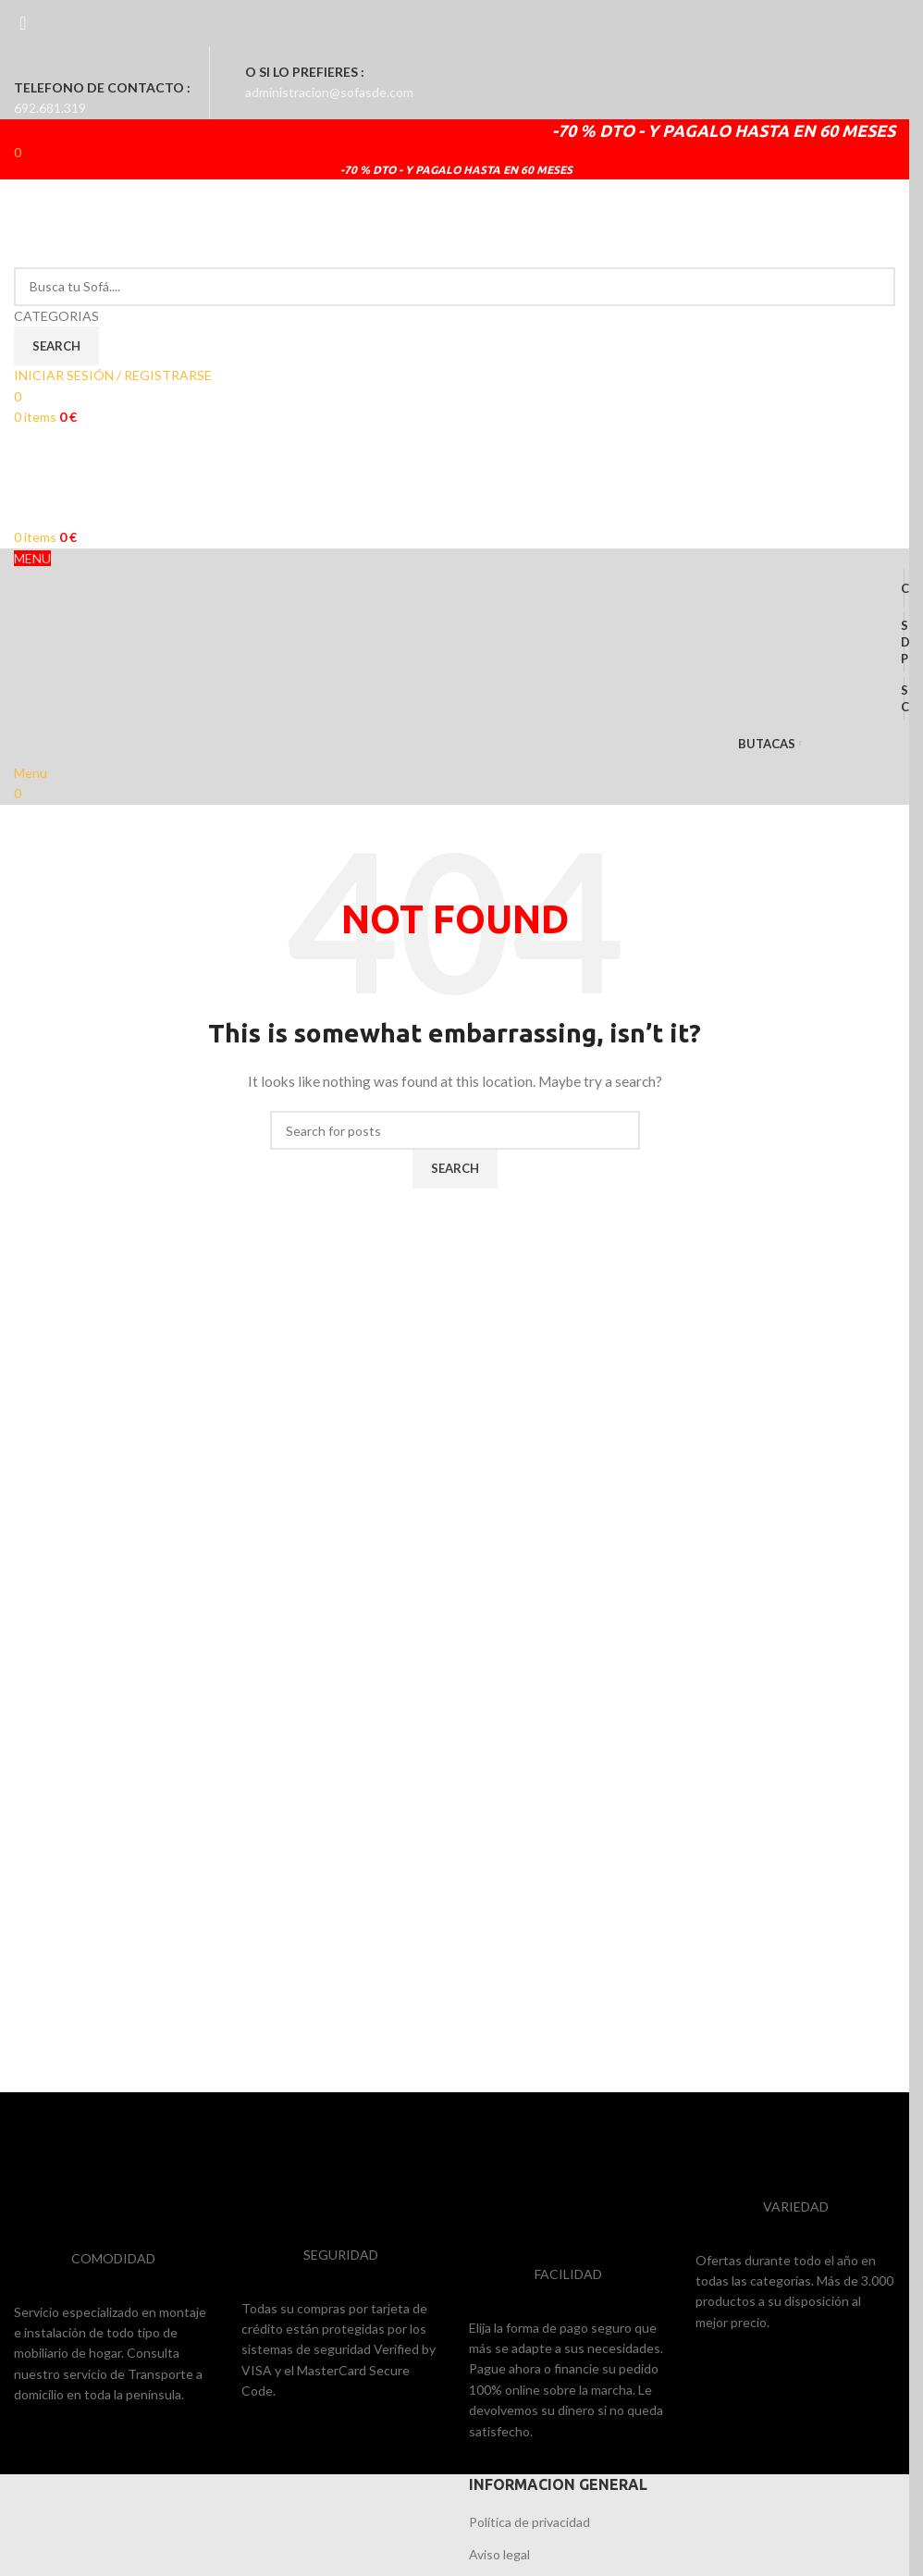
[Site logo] (153, 221)
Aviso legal (499, 2554)
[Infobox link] (454, 82)
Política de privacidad (529, 2522)
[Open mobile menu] (30, 773)
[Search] (454, 286)
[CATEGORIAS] (454, 316)
